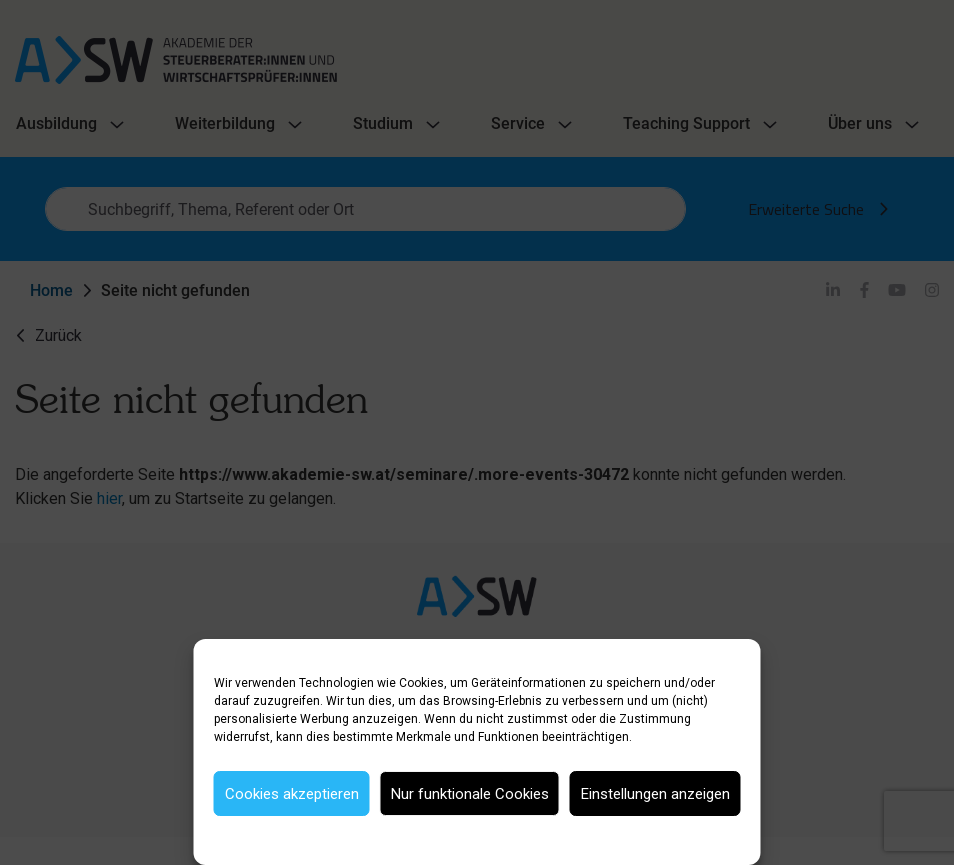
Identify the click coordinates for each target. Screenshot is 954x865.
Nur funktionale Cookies (470, 794)
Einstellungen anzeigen (655, 794)
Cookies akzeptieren (292, 794)
